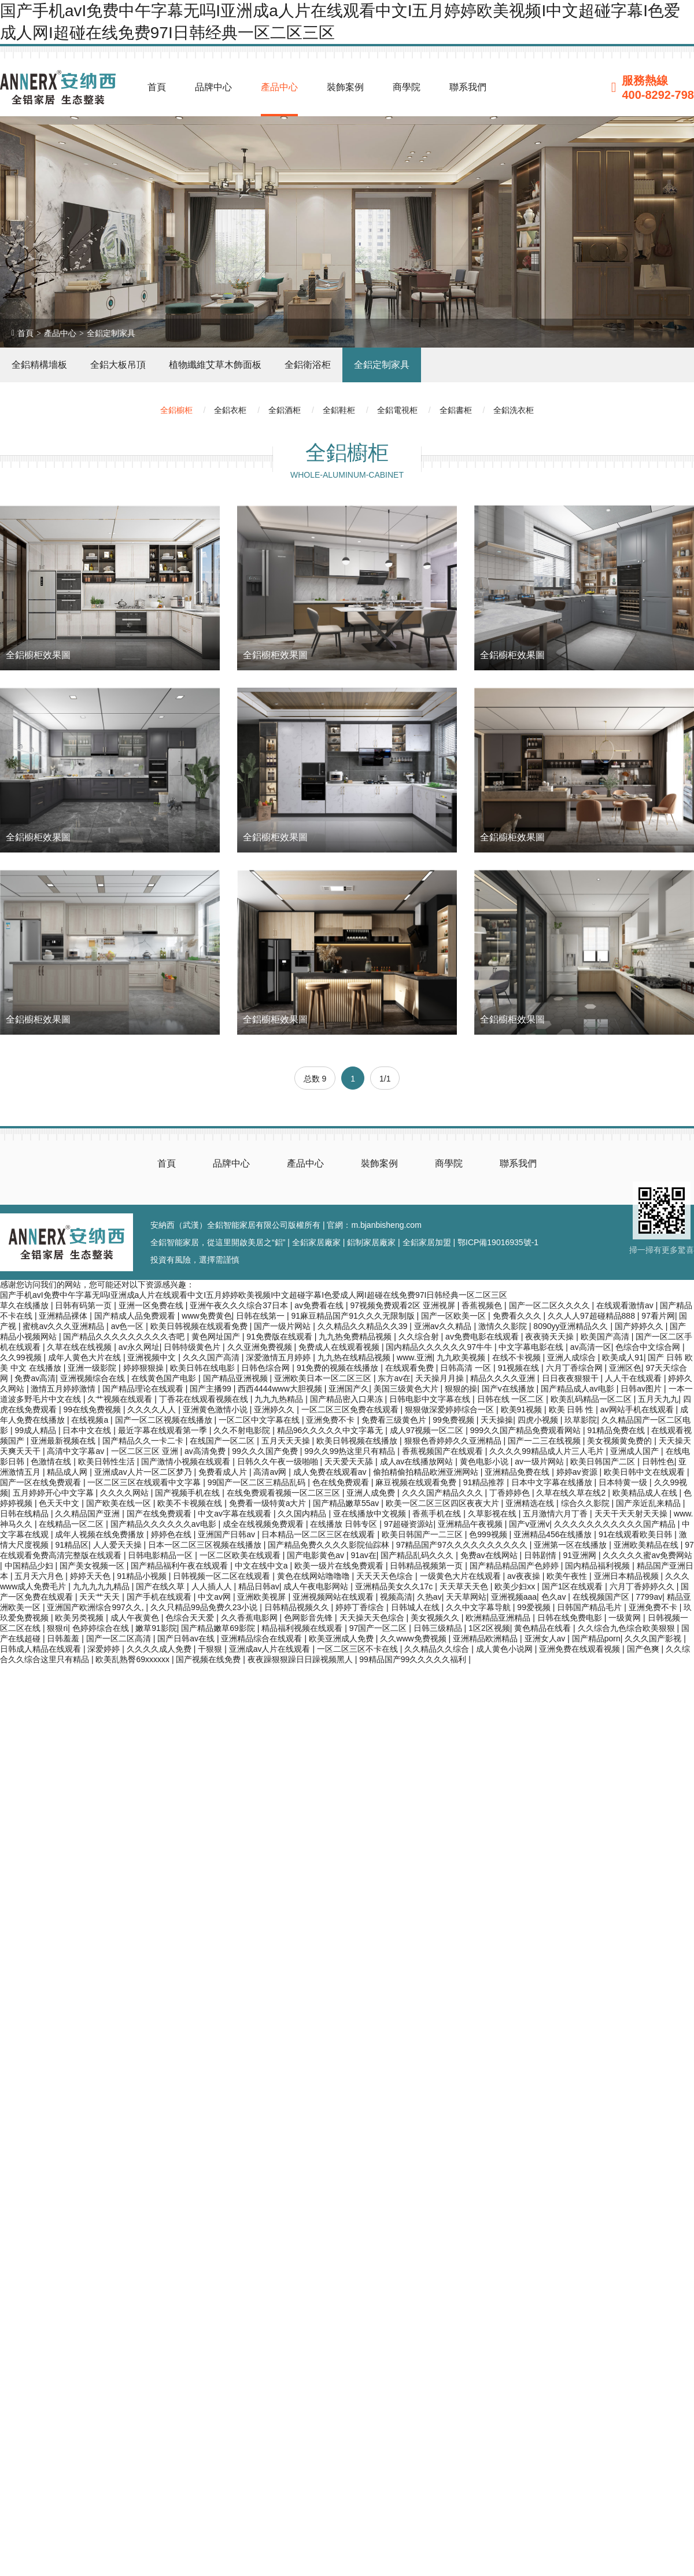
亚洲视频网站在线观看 (334, 1596)
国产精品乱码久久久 (418, 1555)
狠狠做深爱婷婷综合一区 (450, 1409)
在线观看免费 (410, 1367)
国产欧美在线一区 (119, 1503)
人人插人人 (212, 1586)
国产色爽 (644, 1649)
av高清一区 (590, 1347)
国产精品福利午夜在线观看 (180, 1565)
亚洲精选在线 (530, 1503)
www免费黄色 (206, 1315)
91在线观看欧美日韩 (636, 1534)
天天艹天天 (100, 1596)
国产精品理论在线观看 (144, 1388)
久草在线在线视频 (80, 1347)
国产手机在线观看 (160, 1596)
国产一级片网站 (283, 1326)
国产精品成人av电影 (579, 1388)
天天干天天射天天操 (632, 1513)
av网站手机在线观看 (638, 1409)
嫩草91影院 (156, 1628)
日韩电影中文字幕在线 (430, 1399)
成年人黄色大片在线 (85, 1357)
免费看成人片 (223, 1472)
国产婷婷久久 (640, 1326)
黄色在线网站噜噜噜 (314, 1576)
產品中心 (279, 87)
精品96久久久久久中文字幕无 (331, 1430)
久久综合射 (419, 1336)
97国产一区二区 (379, 1628)
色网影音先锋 (309, 1617)
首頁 (156, 87)
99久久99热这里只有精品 (350, 1451)
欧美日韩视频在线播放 (358, 1440)
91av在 (363, 1555)
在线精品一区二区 (72, 1524)
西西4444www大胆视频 (281, 1388)
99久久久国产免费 (266, 1451)
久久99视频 (21, 1357)
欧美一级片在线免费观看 (340, 1565)
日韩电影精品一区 (161, 1555)
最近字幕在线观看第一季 (163, 1430)
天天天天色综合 (385, 1576)
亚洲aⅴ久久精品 (444, 1326)
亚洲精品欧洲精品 (486, 1638)
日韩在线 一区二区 (512, 1399)
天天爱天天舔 (349, 1461)
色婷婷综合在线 (101, 1628)
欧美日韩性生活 (107, 1461)
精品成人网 (68, 1472)
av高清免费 (206, 1451)
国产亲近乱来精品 (649, 1503)
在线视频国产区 (602, 1596)
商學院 (406, 87)
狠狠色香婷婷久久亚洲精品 (454, 1440)
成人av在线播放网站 (418, 1461)
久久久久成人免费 (160, 1649)
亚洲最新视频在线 (64, 1440)
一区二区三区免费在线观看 (351, 1409)
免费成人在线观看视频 (340, 1347)
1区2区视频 (489, 1628)
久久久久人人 (152, 1409)
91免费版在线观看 (280, 1336)
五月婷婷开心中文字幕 (54, 1492)
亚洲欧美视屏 (262, 1596)
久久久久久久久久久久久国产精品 (616, 1524)
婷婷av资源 (578, 1472)
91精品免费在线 (617, 1430)
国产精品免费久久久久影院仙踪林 (330, 1544)
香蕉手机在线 (437, 1513)
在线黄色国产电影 (164, 1378)
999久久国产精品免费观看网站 (526, 1430)
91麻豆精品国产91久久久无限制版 (354, 1315)
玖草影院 (580, 1419)
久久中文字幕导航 (479, 1607)
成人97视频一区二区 (428, 1430)
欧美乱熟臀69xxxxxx (133, 1659)
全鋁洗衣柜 (513, 410)
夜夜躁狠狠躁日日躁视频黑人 (301, 1659)
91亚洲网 (580, 1555)
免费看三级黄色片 (395, 1419)
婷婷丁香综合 (360, 1607)
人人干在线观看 (634, 1378)
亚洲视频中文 (152, 1357)
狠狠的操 (461, 1388)
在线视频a (90, 1419)
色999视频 (489, 1534)
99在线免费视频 (93, 1409)
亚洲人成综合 (572, 1357)
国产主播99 (211, 1388)
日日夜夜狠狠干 (571, 1378)
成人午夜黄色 (135, 1617)
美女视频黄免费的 (620, 1440)
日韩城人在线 (416, 1607)
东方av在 (394, 1378)
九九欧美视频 (462, 1357)
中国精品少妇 (30, 1565)
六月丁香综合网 (575, 1367)
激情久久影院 (503, 1326)
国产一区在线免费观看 (41, 1482)
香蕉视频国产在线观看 (443, 1451)
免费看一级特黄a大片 (269, 1503)
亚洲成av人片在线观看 (271, 1649)
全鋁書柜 (456, 410)
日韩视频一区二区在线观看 (222, 1576)
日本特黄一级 (624, 1482)
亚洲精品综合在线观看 (262, 1638)
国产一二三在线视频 (545, 1440)
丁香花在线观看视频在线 (204, 1399)
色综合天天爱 (190, 1617)
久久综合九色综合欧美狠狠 (627, 1628)
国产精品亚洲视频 (236, 1378)
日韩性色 (658, 1461)
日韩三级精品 (439, 1628)
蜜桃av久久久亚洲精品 (64, 1326)
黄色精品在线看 (543, 1628)
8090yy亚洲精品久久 (571, 1326)
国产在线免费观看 (160, 1513)
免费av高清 (35, 1378)
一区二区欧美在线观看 (241, 1555)
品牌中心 (213, 87)
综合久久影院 (586, 1503)
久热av (429, 1596)
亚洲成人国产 (635, 1451)
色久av (555, 1596)
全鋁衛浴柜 (308, 365)
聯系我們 (467, 87)
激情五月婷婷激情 (64, 1388)
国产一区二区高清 (119, 1638)
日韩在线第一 (261, 1315)
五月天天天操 (286, 1440)
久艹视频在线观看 (120, 1399)
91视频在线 (519, 1367)
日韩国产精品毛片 (590, 1607)
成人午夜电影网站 (316, 1586)
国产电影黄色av (316, 1555)
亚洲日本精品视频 (627, 1576)
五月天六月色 (39, 1576)
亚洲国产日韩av (227, 1534)
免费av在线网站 (490, 1555)
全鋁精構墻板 (39, 365)
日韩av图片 (642, 1388)
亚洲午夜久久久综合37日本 (240, 1305)
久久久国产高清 (212, 1357)
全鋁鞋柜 (339, 410)
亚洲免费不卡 (331, 1419)
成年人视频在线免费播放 (100, 1534)
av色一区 (128, 1326)
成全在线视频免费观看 (264, 1524)
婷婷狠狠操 (144, 1367)
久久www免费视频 (414, 1638)
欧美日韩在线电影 (203, 1367)
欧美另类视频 (80, 1617)
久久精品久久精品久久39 (363, 1326)
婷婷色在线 (172, 1534)
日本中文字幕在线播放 (553, 1482)
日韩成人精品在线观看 (41, 1649)
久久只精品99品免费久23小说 (205, 1607)
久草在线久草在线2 (572, 1492)
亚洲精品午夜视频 (471, 1524)
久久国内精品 (303, 1513)
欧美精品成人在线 (646, 1492)
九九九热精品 (279, 1399)
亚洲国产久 (348, 1388)
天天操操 (497, 1419)
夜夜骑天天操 (550, 1336)
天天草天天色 (465, 1586)
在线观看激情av (626, 1305)
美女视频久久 (436, 1617)
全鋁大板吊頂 (118, 365)
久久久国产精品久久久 (443, 1492)
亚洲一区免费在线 (152, 1305)
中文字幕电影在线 (532, 1347)
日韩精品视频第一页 (427, 1565)
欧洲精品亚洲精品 (499, 1617)
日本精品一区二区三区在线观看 (319, 1534)
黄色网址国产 (216, 1336)
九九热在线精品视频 (355, 1357)
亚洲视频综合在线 (93, 1378)
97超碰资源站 (409, 1524)
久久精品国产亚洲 (88, 1513)
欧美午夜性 (568, 1576)
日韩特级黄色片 (193, 1347)
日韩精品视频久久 (297, 1607)
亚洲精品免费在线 (518, 1472)
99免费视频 (454, 1419)
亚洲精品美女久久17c (395, 1586)
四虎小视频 (539, 1419)
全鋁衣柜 (230, 410)
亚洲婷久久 (275, 1409)
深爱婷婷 (104, 1649)
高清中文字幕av (76, 1451)
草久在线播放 (25, 1305)
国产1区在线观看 (574, 1586)
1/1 (384, 1078)
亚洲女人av (546, 1638)
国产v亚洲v (529, 1524)
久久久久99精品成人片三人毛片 (547, 1451)
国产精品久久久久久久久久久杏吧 (125, 1336)
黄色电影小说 (485, 1461)
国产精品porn (596, 1638)
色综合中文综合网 (648, 1347)
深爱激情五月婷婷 (279, 1357)
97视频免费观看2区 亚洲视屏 (403, 1305)
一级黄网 (625, 1617)
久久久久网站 (125, 1492)
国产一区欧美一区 (454, 1315)
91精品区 (71, 1544)
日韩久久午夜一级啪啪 (278, 1461)
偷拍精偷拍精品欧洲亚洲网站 (427, 1472)
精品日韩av (258, 1586)
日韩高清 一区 (466, 1367)
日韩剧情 (541, 1555)
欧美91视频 (522, 1409)
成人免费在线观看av (331, 1472)
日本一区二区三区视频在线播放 (206, 1544)
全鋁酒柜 (284, 410)
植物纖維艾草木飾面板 (215, 365)
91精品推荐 (485, 1482)
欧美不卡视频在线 (190, 1503)
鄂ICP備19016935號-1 (497, 1242)
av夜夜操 (524, 1576)
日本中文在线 (87, 1430)
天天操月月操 (440, 1378)
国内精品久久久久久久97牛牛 (440, 1347)
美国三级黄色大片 (407, 1388)
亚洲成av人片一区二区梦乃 (144, 1472)
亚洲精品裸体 (64, 1315)
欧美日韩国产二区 (603, 1461)
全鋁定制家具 (111, 333)
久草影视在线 (493, 1513)
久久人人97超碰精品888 (592, 1315)
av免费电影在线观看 (483, 1336)
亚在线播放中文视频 (370, 1513)
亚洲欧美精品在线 (647, 1544)
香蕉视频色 (483, 1305)
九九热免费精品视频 (356, 1336)
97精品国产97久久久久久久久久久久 (463, 1544)
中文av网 (215, 1596)
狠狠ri (57, 1628)
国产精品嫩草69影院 (219, 1628)
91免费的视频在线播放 (339, 1367)
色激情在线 (52, 1461)
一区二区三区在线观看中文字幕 (145, 1482)
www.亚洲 (414, 1357)
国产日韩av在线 (187, 1638)
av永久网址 (139, 1347)
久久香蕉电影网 (250, 1617)
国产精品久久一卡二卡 (144, 1440)
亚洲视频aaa (514, 1596)
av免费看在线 (320, 1305)
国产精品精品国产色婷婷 (515, 1565)
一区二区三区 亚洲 (145, 1451)
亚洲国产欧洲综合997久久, (96, 1607)
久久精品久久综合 (437, 1649)
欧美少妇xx (515, 1586)
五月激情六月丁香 (556, 1513)
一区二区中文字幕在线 (260, 1419)
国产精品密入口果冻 (347, 1399)
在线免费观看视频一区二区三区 (284, 1492)
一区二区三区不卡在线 (358, 1649)
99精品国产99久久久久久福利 (413, 1659)
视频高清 (396, 1596)
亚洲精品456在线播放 (554, 1534)
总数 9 (315, 1078)
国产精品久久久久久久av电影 (164, 1524)
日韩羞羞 (64, 1638)
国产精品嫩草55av (347, 1503)
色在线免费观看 (341, 1482)
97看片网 (658, 1315)
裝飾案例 (345, 87)
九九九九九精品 (102, 1586)
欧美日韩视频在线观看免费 (200, 1326)
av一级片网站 (540, 1461)
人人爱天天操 (118, 1544)
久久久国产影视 (654, 1638)
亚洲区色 (625, 1367)
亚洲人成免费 (371, 1492)
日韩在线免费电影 (570, 1617)
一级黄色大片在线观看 (461, 1576)
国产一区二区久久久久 (550, 1305)
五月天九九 (658, 1399)
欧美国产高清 (606, 1336)
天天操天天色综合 (373, 1617)
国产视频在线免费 (209, 1659)
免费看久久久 (518, 1315)
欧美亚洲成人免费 (342, 1638)
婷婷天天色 (91, 1576)
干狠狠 (211, 1649)
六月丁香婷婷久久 (643, 1586)
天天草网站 (466, 1596)
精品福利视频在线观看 (303, 1628)
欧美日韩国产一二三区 (423, 1534)
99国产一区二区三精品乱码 (258, 1482)
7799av (649, 1596)
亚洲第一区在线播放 (571, 1544)
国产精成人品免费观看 (136, 1315)
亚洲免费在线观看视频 (580, 1649)
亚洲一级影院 (93, 1367)
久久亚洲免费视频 (260, 1347)
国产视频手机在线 (188, 1492)
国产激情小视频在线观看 (186, 1461)
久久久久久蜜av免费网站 (647, 1555)
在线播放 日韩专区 (344, 1524)
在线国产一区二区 (223, 1440)
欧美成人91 (623, 1357)
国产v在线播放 (509, 1388)
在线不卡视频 (517, 1357)
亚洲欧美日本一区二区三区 (324, 1378)
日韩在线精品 (25, 1513)
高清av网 (271, 1472)
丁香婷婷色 (510, 1492)
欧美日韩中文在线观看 (645, 1472)
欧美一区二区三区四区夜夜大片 (443, 1503)
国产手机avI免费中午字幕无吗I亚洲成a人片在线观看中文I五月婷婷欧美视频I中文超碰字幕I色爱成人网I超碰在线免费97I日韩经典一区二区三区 (253, 1295)
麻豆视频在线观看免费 (417, 1482)
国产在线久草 (161, 1586)
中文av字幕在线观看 (236, 1513)
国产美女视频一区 (93, 1565)
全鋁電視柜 (397, 410)
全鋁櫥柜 (176, 410)
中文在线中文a (262, 1565)
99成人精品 (36, 1430)
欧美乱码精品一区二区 (592, 1399)
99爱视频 (534, 1607)
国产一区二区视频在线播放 (165, 1419)
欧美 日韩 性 (572, 1409)
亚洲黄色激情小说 (216, 1409)
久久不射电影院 (242, 1430)
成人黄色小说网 (505, 1649)
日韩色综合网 (266, 1367)
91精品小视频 (142, 1576)
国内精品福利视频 (598, 1565)
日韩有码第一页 (84, 1305)
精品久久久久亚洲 (503, 1378)
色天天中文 (60, 1503)
